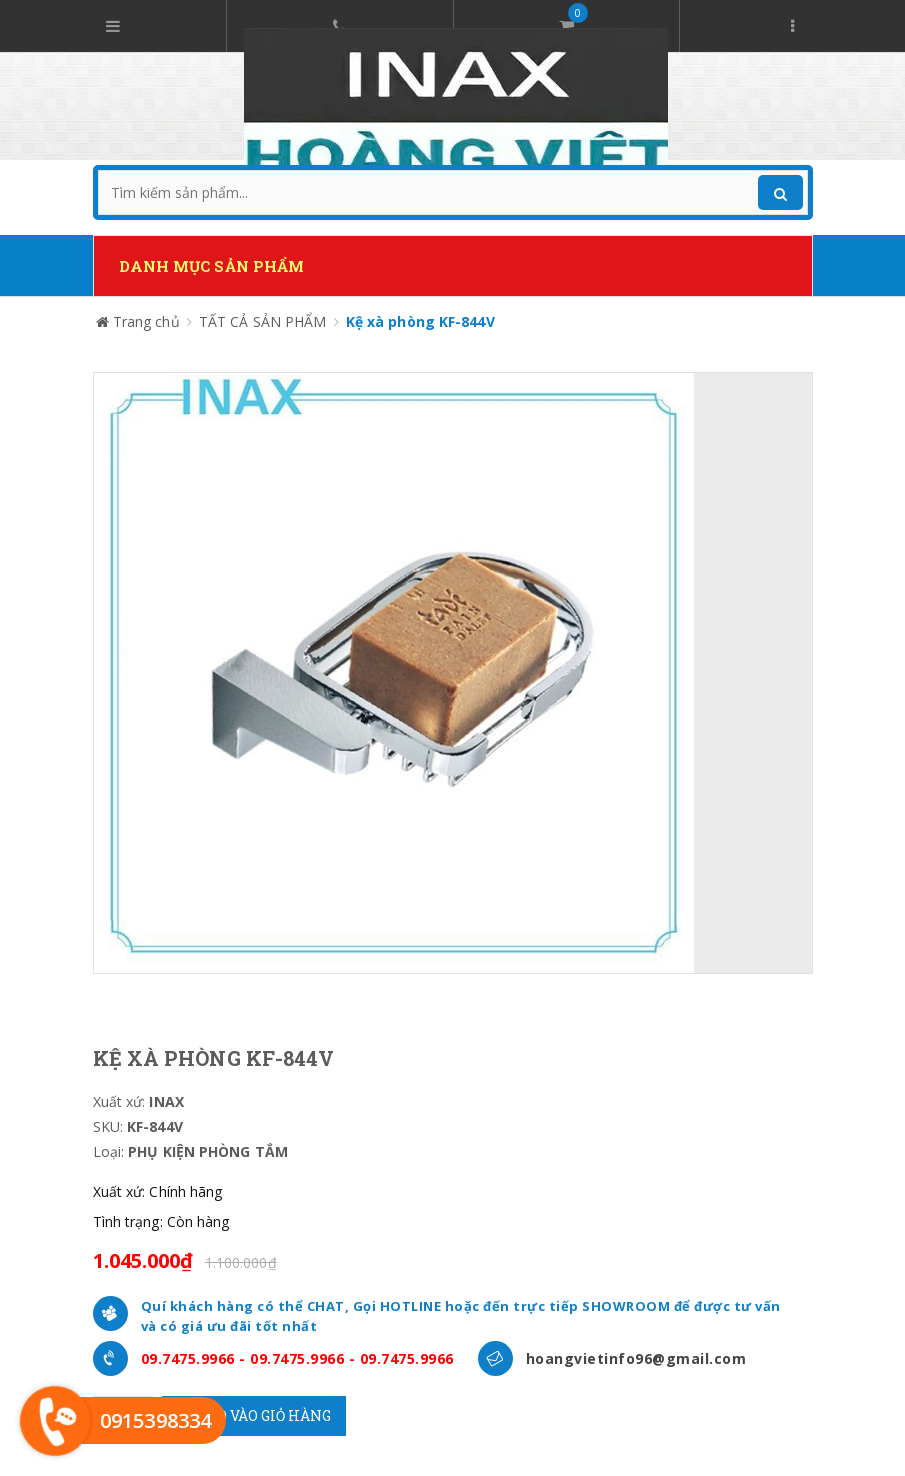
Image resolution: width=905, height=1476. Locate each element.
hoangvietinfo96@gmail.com (636, 1358)
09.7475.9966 (188, 1358)
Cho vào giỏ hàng (254, 1415)
